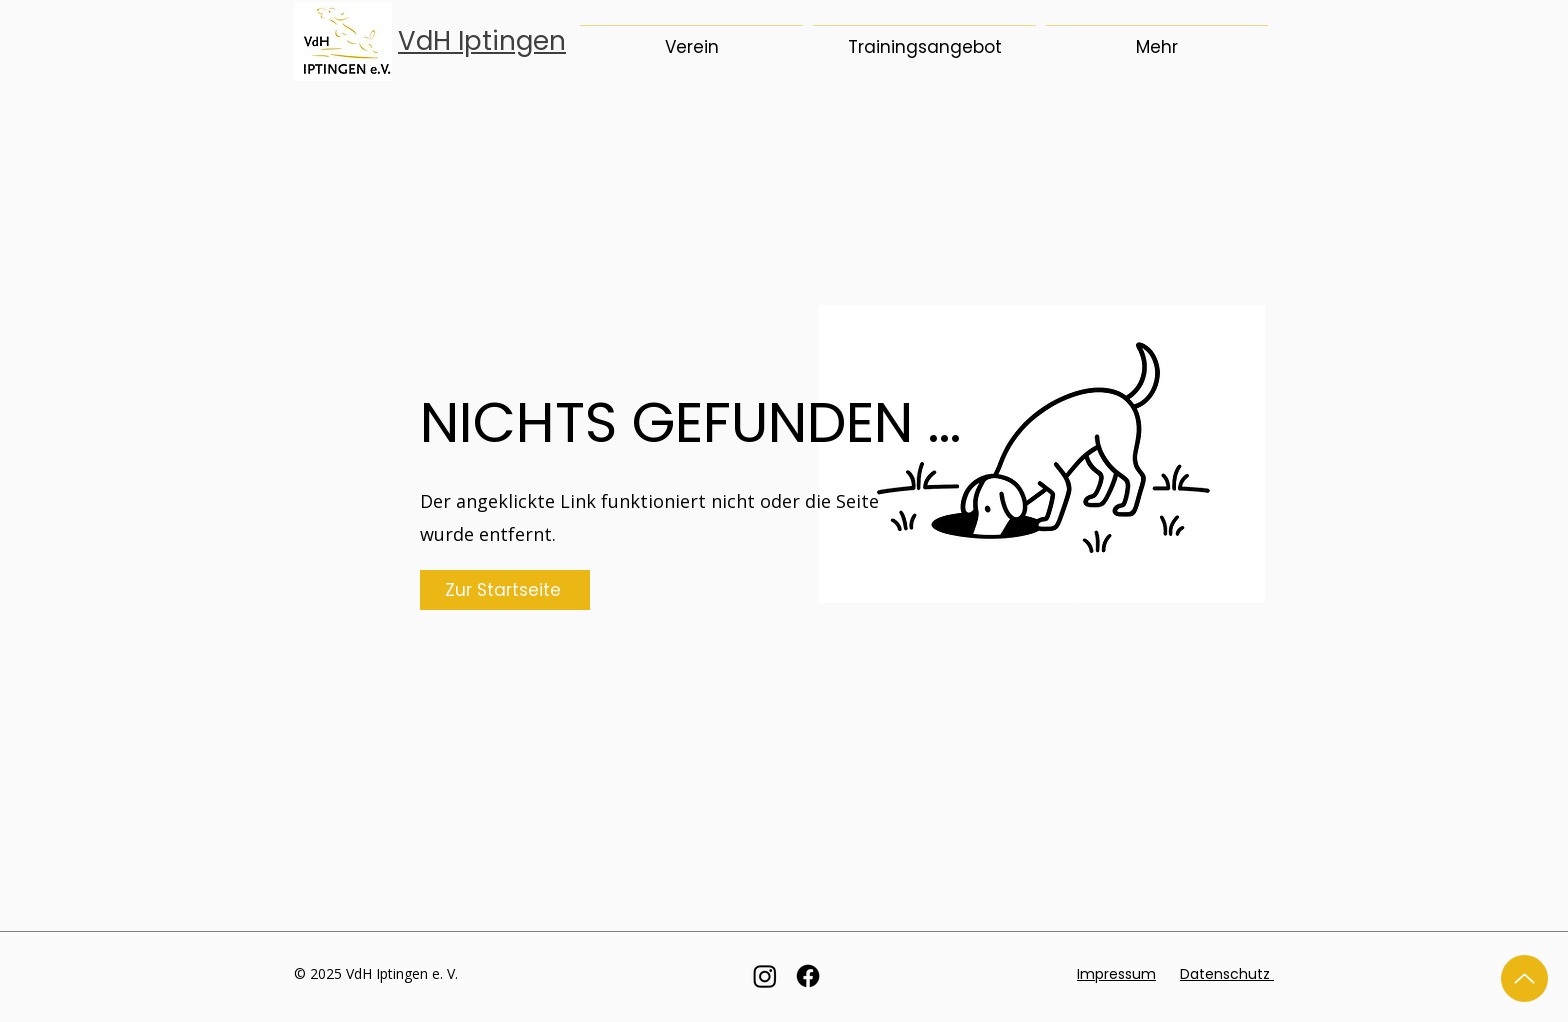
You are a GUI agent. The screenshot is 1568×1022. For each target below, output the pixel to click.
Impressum (1116, 974)
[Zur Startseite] (505, 590)
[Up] (1524, 978)
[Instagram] (765, 976)
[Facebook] (808, 976)
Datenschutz (1227, 974)
